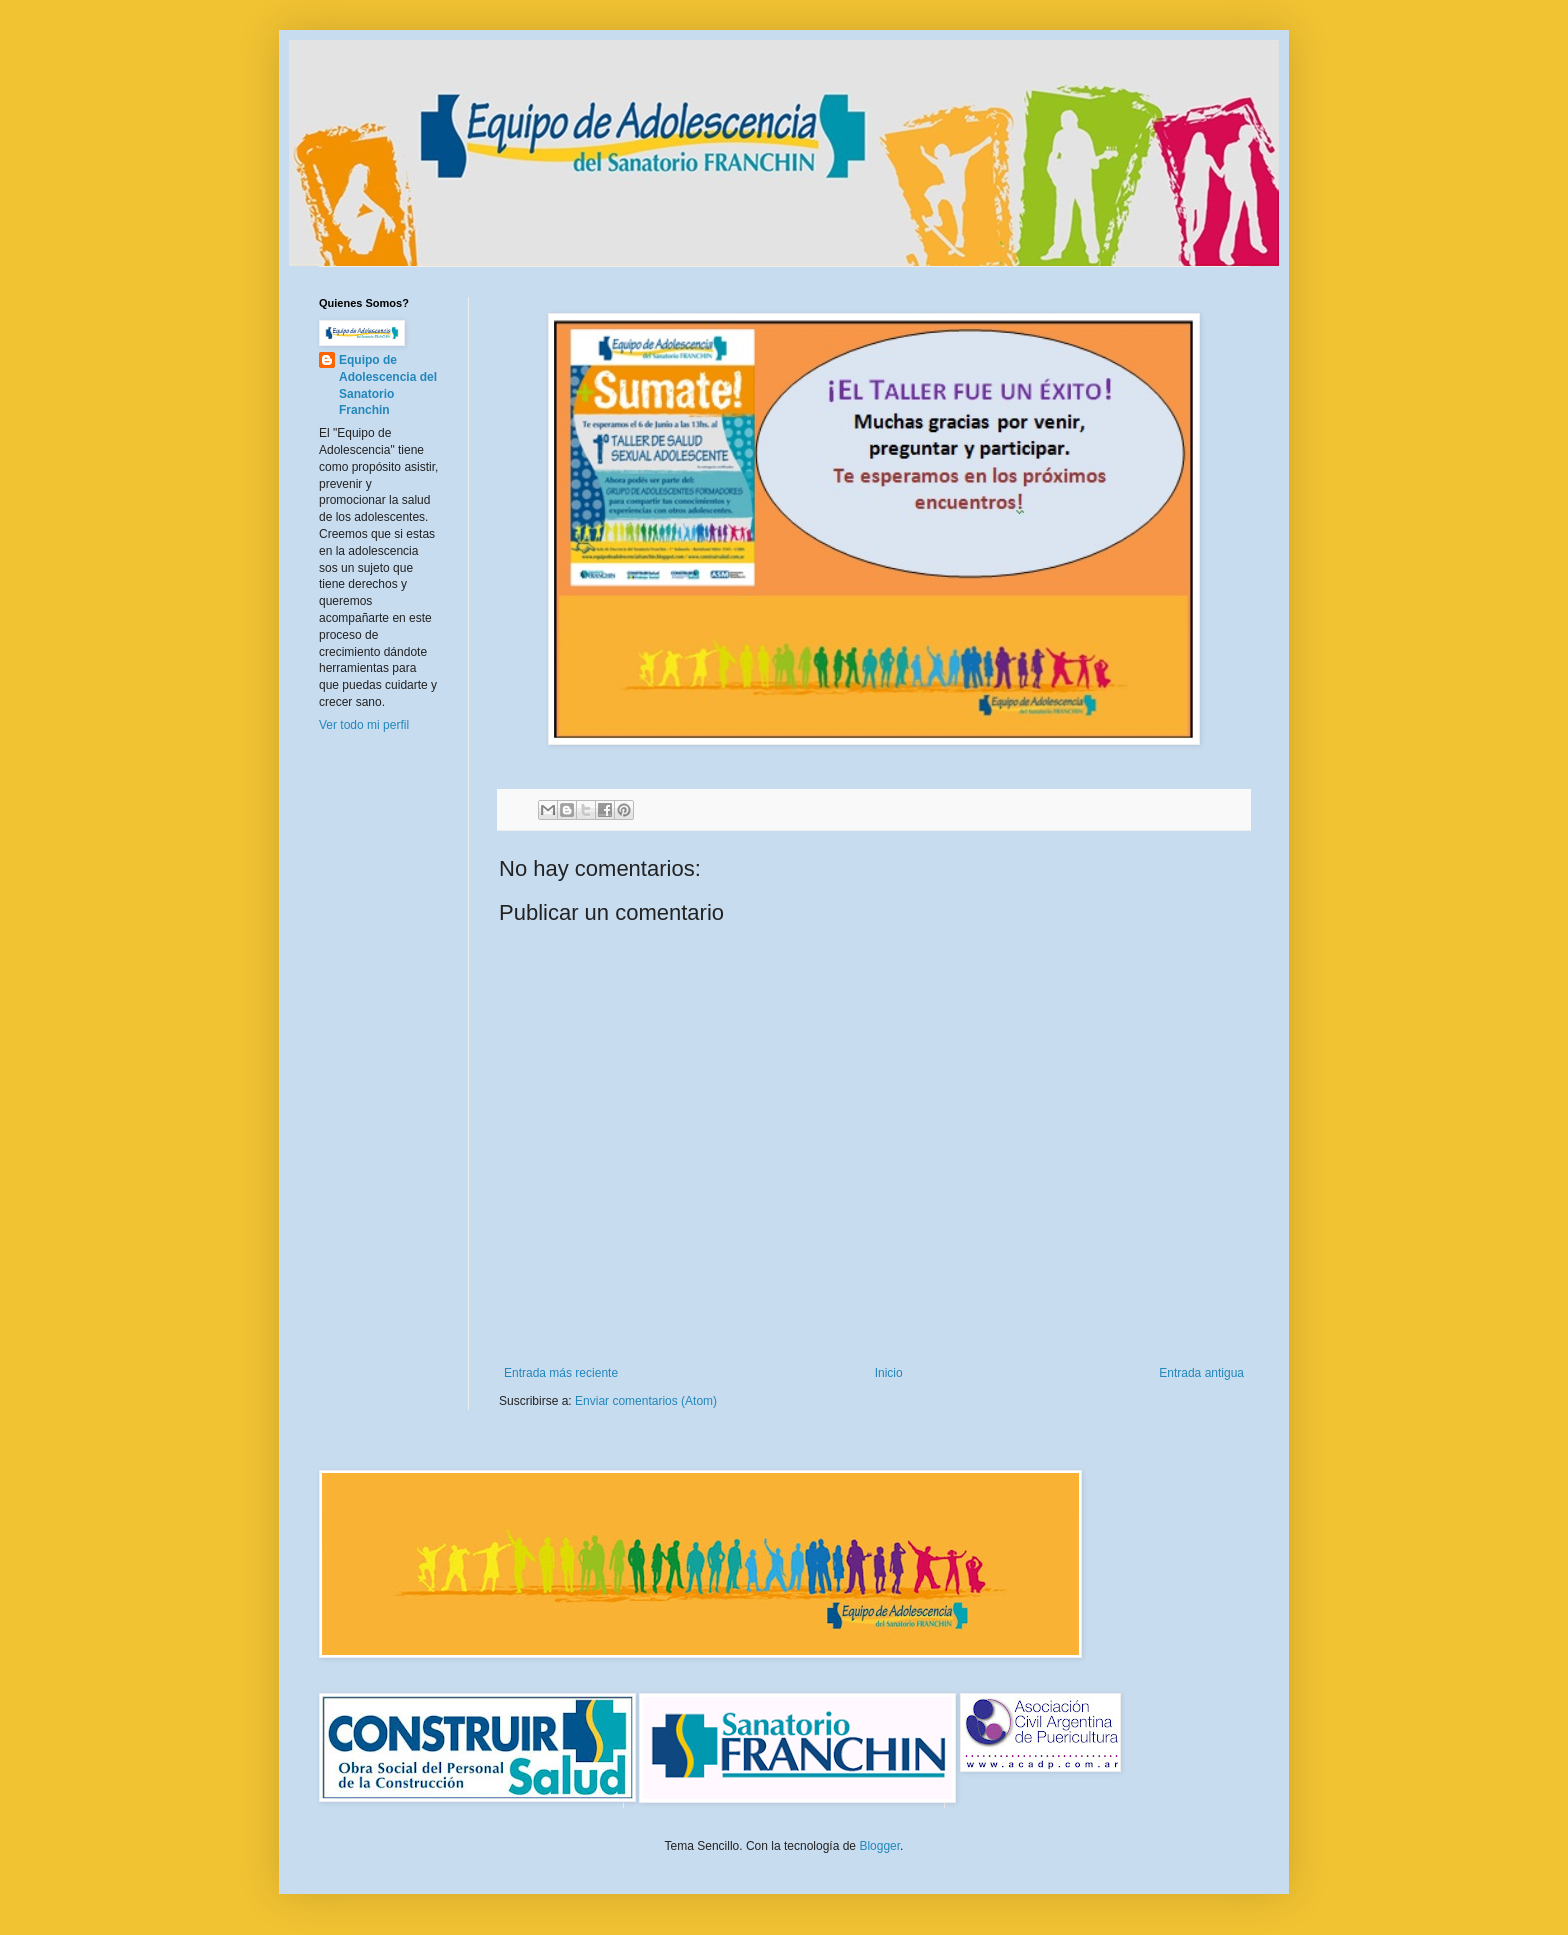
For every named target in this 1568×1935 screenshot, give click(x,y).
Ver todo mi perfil (364, 725)
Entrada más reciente (561, 1373)
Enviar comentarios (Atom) (646, 1401)
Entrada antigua (1201, 1373)
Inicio (889, 1373)
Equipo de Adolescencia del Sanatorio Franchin (388, 385)
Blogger (879, 1846)
